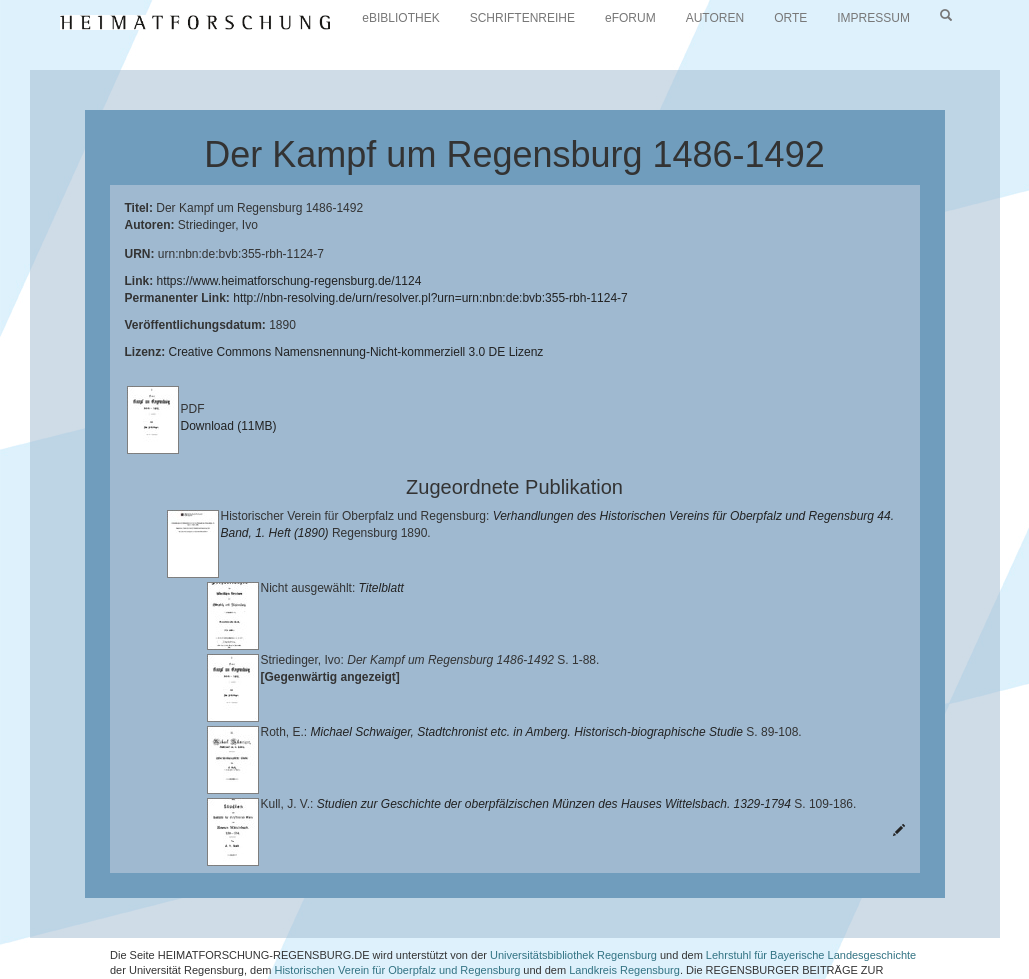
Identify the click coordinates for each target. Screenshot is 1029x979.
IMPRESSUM (873, 18)
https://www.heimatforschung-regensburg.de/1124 (289, 281)
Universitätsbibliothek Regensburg (573, 904)
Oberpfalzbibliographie (774, 935)
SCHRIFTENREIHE (522, 18)
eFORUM (630, 18)
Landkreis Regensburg (624, 920)
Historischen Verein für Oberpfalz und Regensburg (397, 920)
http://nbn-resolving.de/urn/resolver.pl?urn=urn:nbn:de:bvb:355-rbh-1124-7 (430, 298)
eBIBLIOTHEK (400, 18)
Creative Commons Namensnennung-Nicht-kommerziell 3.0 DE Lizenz (356, 352)
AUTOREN (715, 18)
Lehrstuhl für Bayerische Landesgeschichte (811, 904)
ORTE (790, 18)
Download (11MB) (229, 426)
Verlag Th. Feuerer (341, 935)
